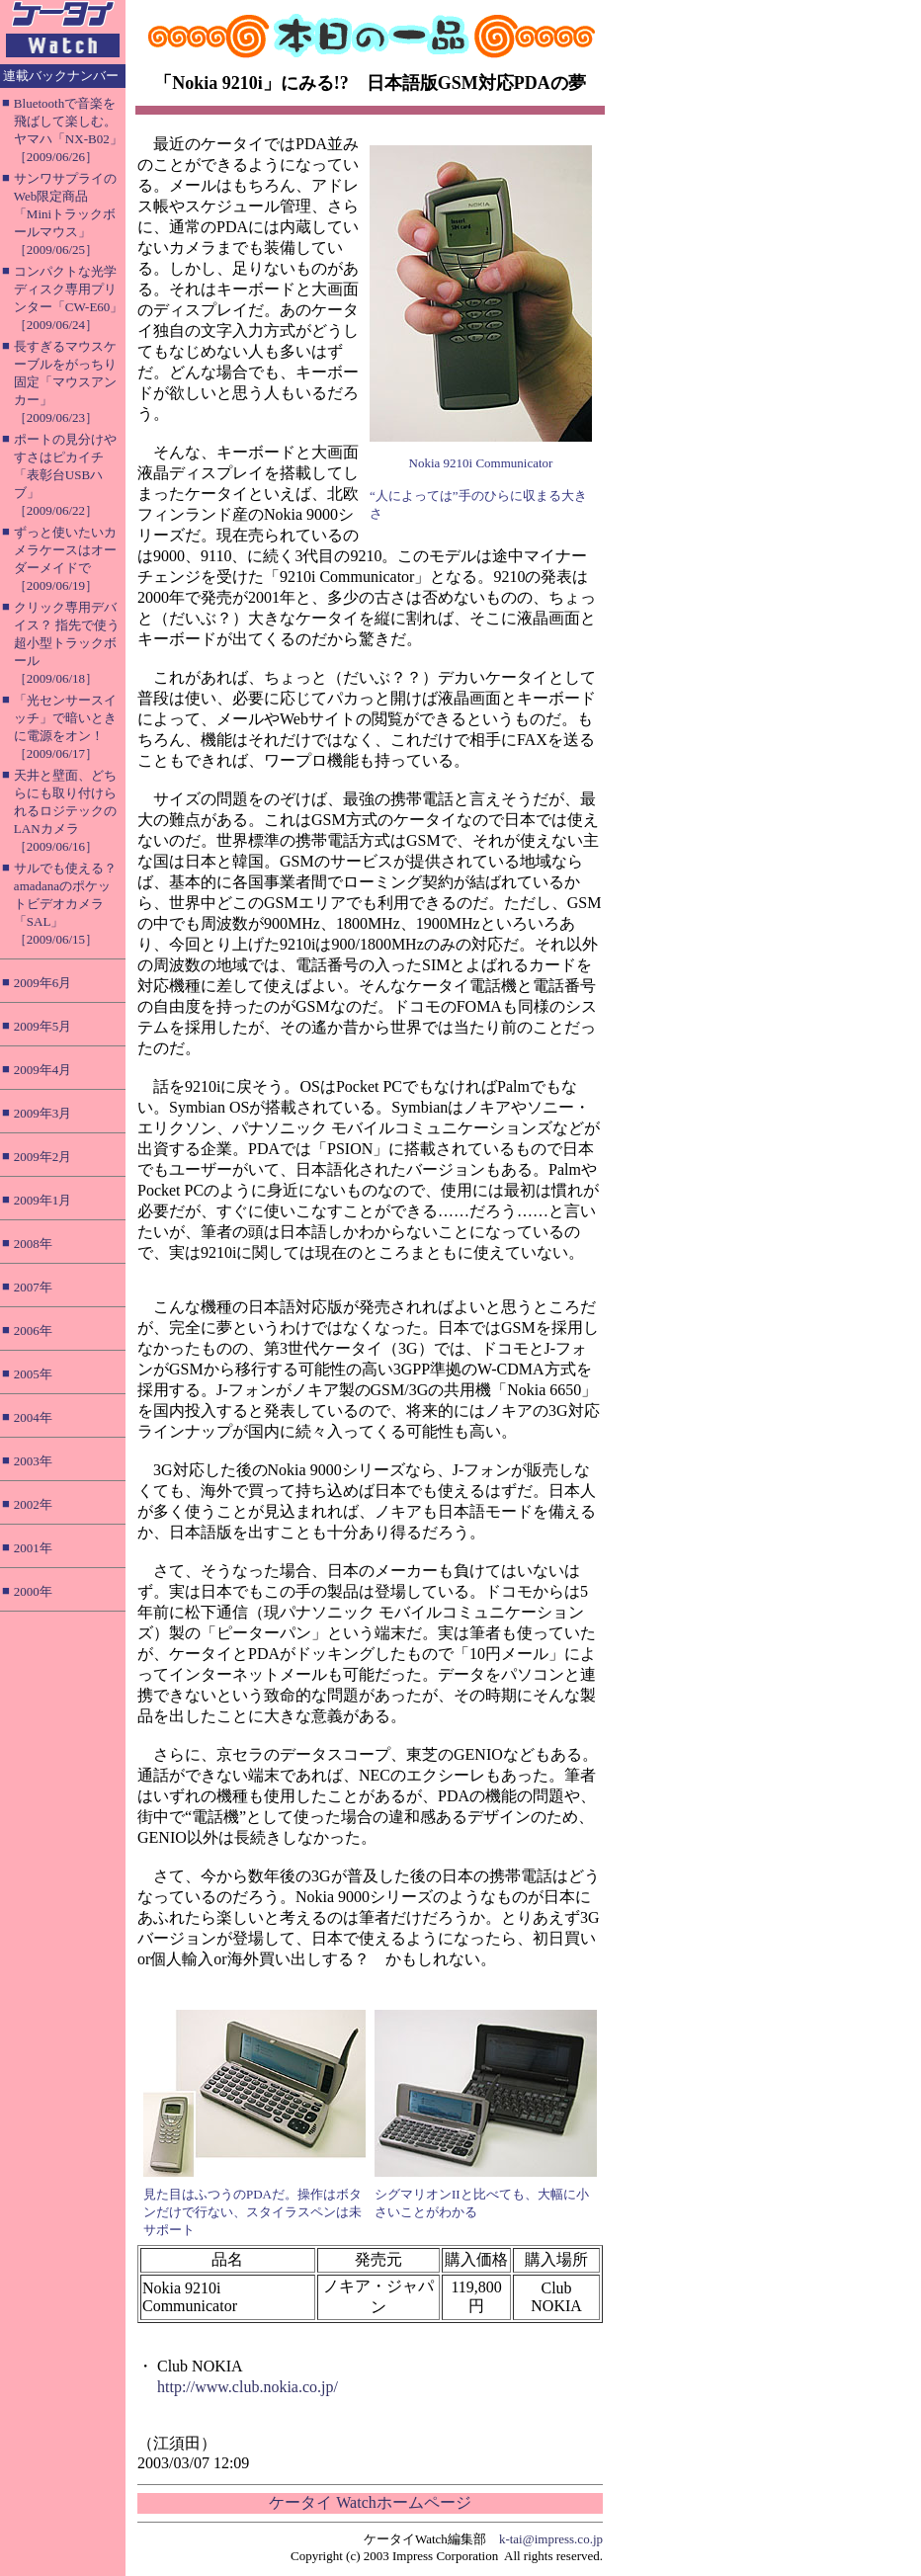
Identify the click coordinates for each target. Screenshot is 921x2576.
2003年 (33, 1461)
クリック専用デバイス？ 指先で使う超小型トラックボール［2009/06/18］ (67, 643)
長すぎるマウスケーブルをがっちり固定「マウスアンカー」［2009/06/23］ (65, 382)
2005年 (33, 1374)
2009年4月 (43, 1069)
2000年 (33, 1591)
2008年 (33, 1243)
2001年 (33, 1547)
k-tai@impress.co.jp (551, 2539)
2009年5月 (43, 1026)
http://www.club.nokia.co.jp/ (247, 2386)
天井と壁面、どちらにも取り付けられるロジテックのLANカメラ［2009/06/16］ (65, 811)
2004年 (33, 1417)
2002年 (33, 1504)
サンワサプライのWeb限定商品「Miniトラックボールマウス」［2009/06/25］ (65, 214)
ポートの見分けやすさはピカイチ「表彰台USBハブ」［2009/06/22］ (65, 475)
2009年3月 (43, 1113)
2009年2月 (43, 1156)
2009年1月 (43, 1200)
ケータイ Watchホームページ (369, 2502)
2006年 (33, 1330)
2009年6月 (43, 982)
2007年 (33, 1287)
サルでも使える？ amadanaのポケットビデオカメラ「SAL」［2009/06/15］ (65, 904)
